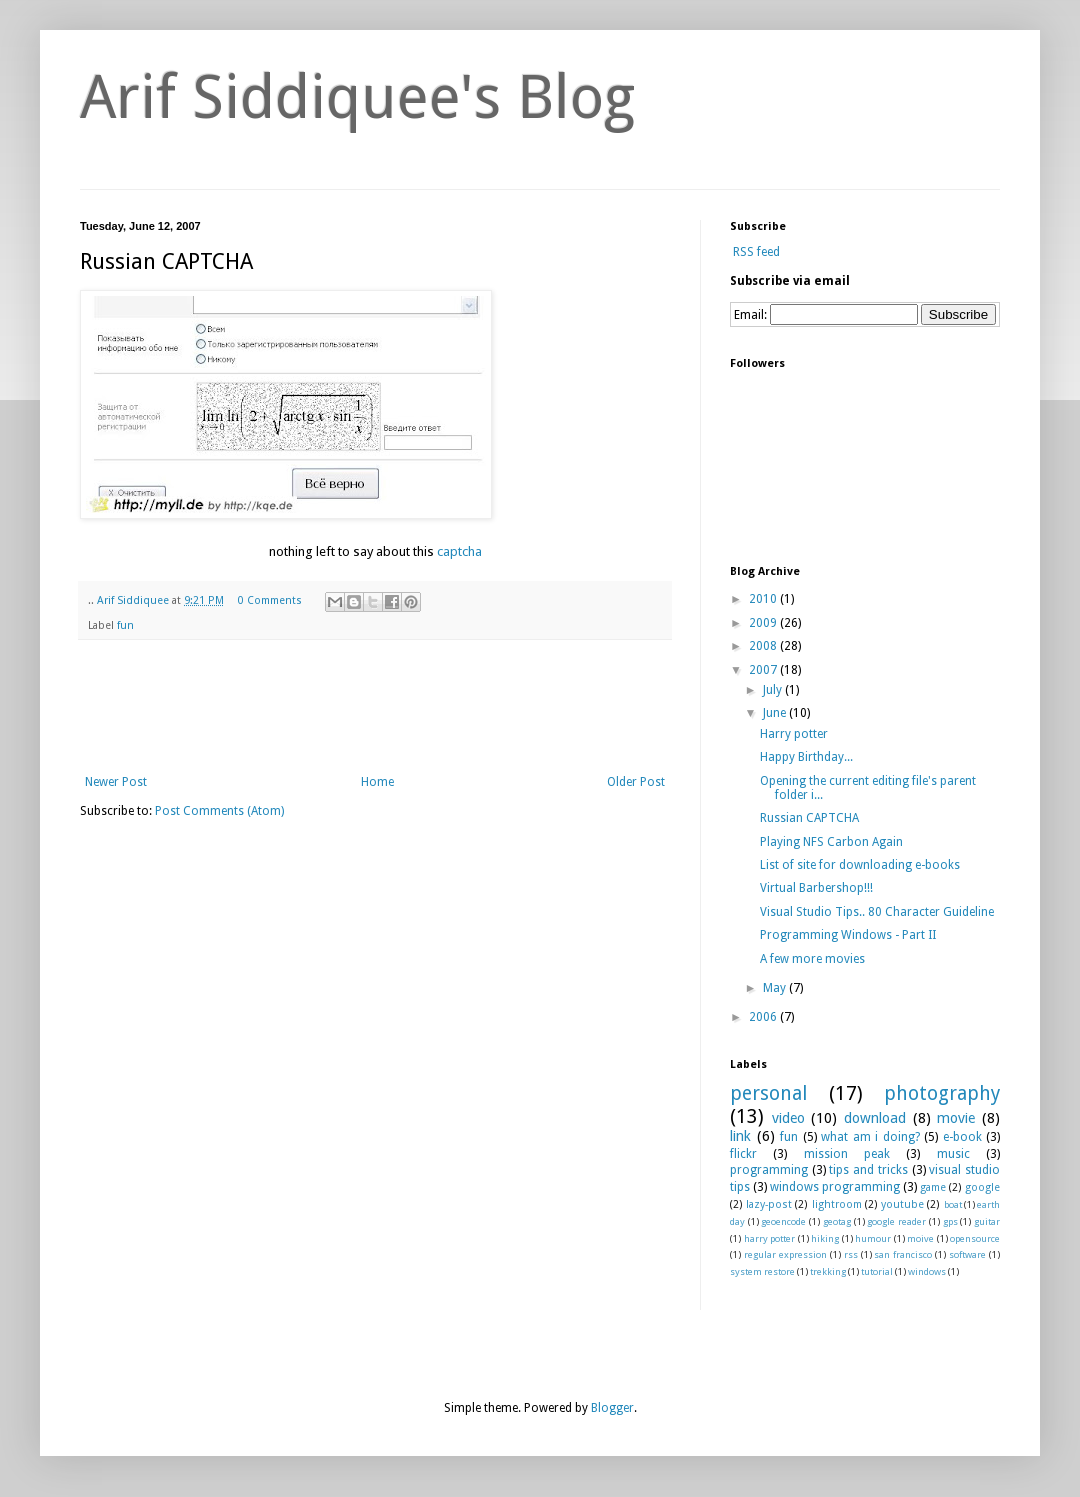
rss (851, 1254)
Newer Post (116, 782)
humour (873, 1238)
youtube (902, 1204)
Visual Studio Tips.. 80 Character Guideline (877, 912)
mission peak (847, 1154)
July (774, 690)
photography (942, 1093)
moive (920, 1238)
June (776, 713)
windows (927, 1271)
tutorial (877, 1271)
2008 (764, 646)
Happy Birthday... (806, 757)
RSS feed (755, 252)
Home (377, 782)
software (967, 1254)
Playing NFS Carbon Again (831, 842)
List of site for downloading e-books (860, 865)
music (953, 1154)
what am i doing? (870, 1137)
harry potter (770, 1238)
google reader (896, 1221)
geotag (837, 1221)
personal (768, 1093)
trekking (828, 1271)
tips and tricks (868, 1170)
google (982, 1187)
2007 (764, 670)
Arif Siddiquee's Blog (357, 97)
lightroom (837, 1204)
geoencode (783, 1221)
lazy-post (769, 1204)
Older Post (636, 782)
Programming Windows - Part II (848, 935)
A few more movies (812, 959)
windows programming (835, 1187)
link (740, 1136)
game (933, 1187)
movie (956, 1118)
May (776, 988)
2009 (764, 623)
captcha (459, 551)
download (875, 1118)
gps (950, 1221)
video (788, 1118)
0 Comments (270, 600)
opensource (975, 1238)
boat (953, 1204)
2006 (764, 1017)
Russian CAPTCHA (809, 818)
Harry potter (794, 734)
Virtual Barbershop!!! (816, 888)
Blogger (612, 1408)
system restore (762, 1271)
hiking (825, 1238)
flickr (743, 1154)
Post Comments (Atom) (219, 811)
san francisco (903, 1254)
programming (769, 1170)
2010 (764, 599)
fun (125, 625)
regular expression (785, 1254)
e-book (962, 1137)
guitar (987, 1221)
